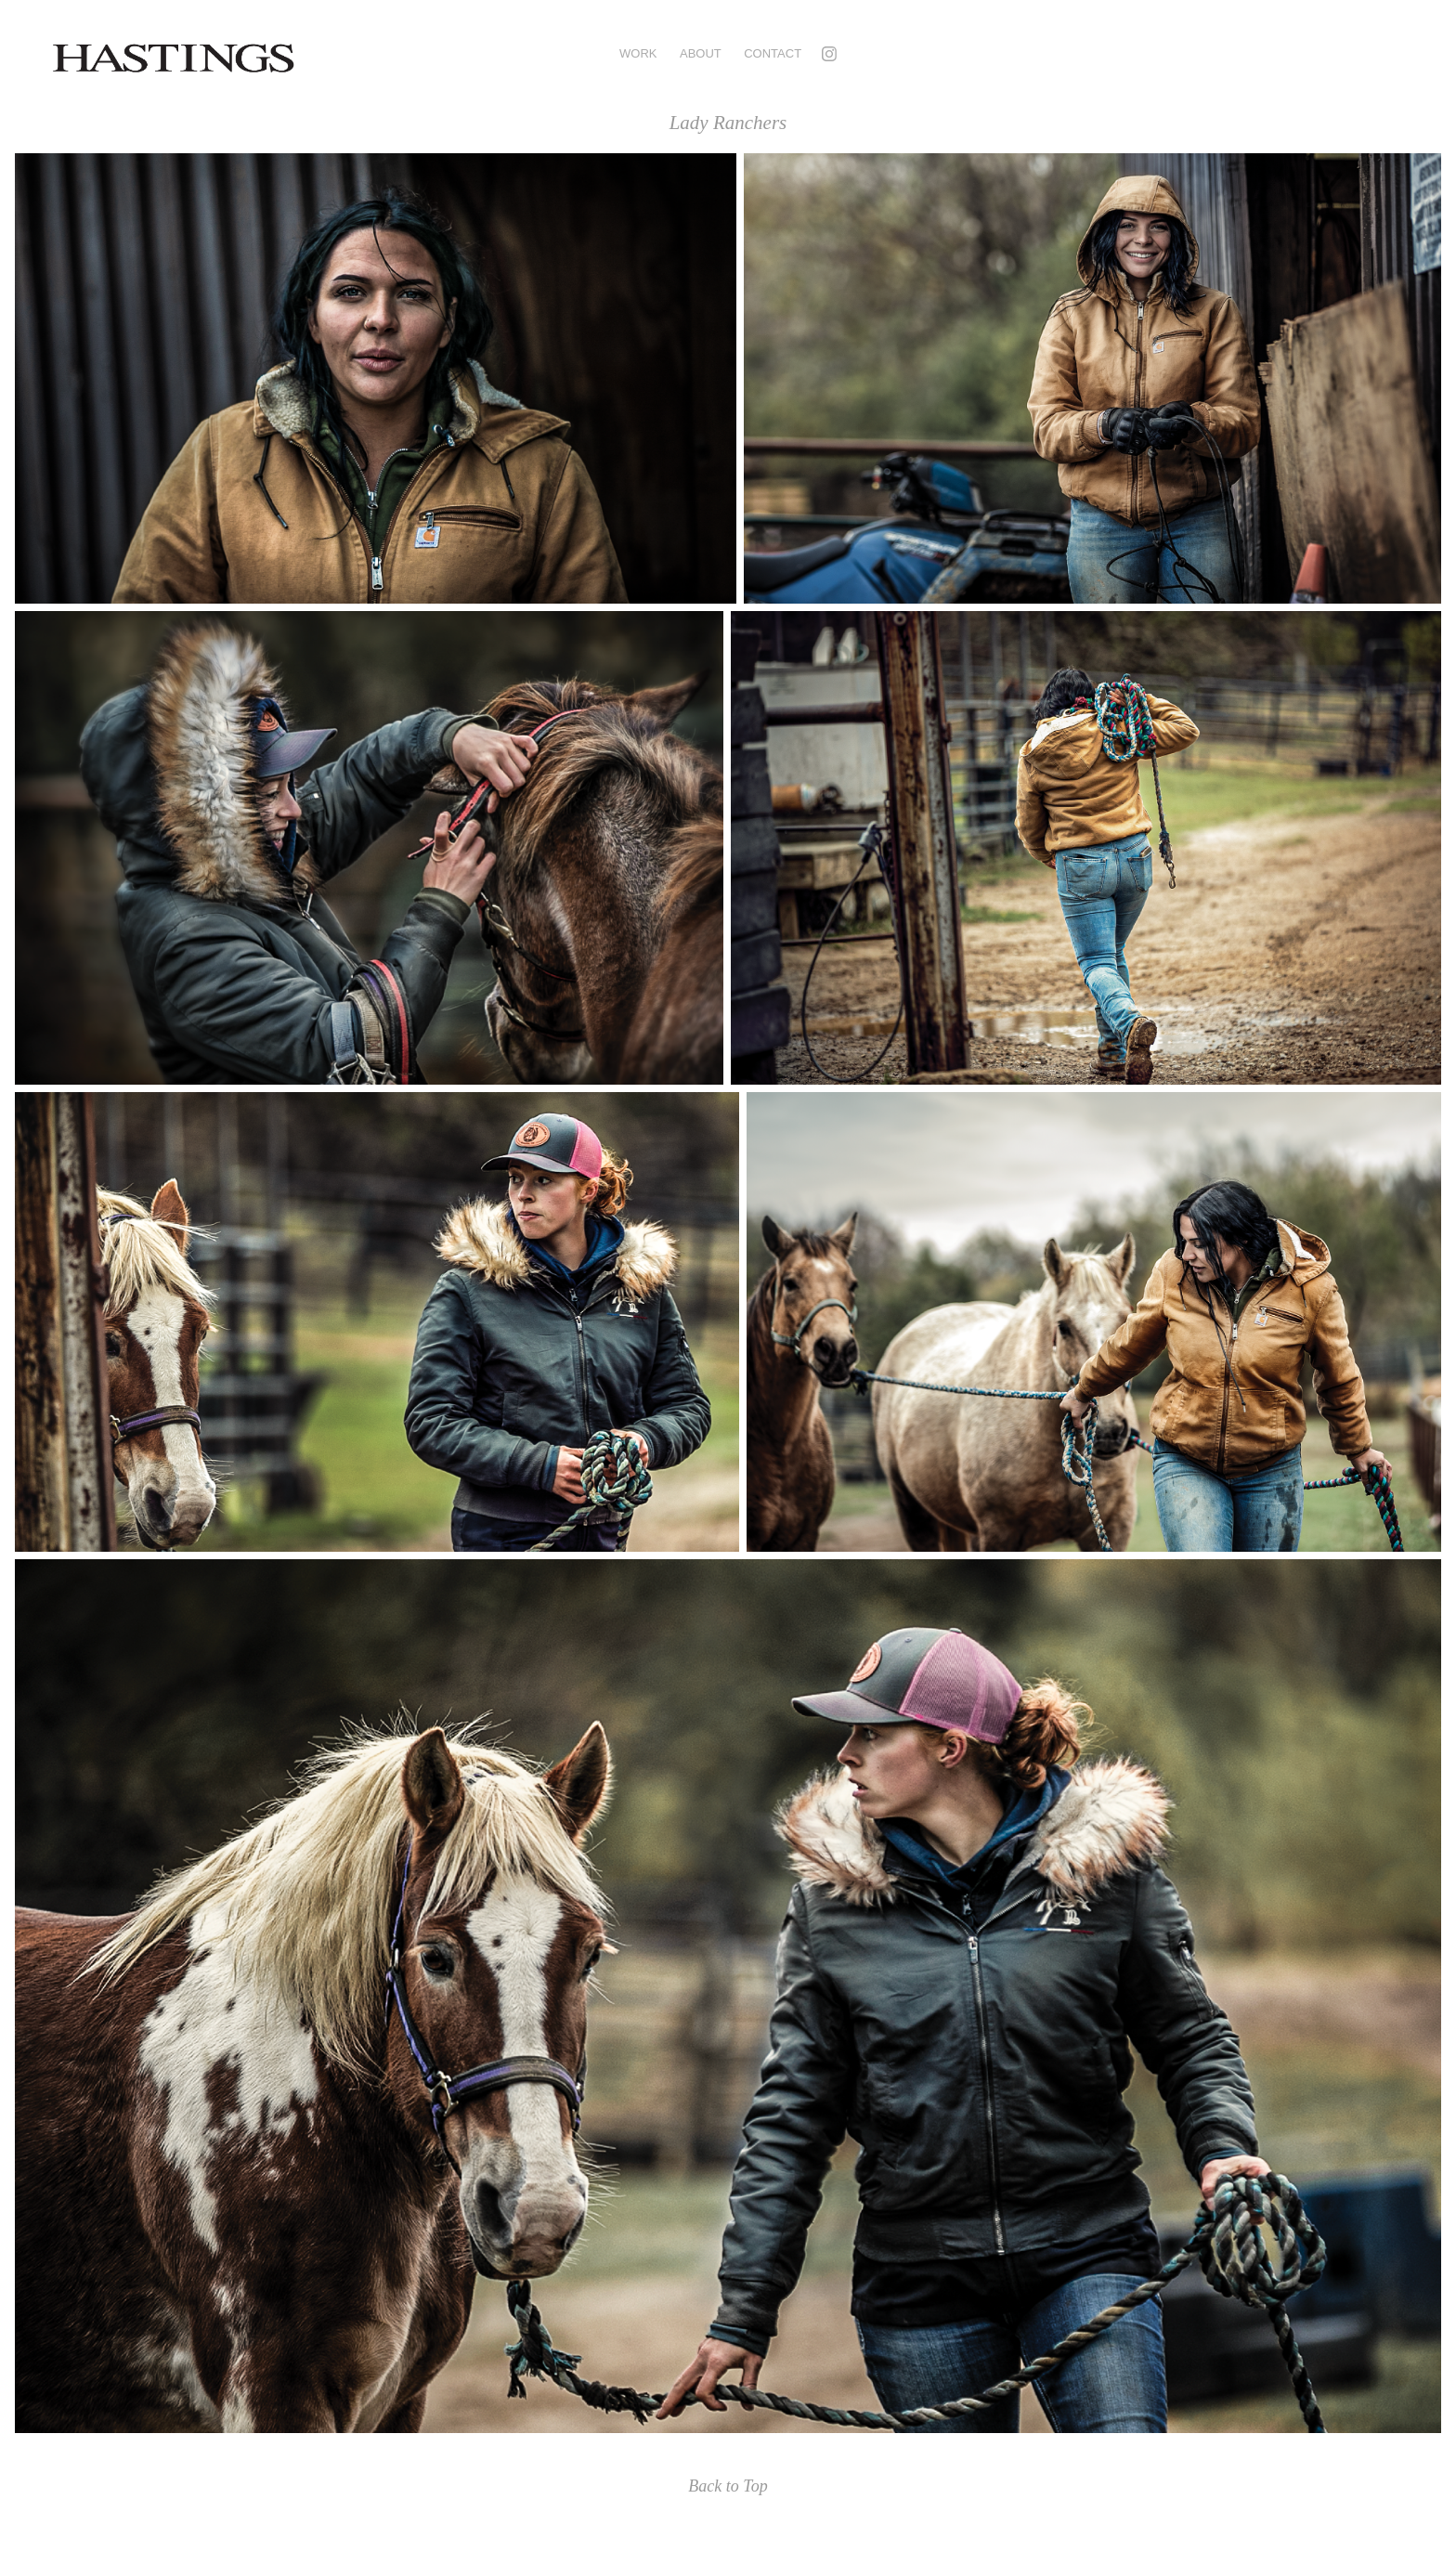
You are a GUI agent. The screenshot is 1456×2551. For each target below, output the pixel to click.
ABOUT (701, 53)
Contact (772, 53)
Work (637, 53)
